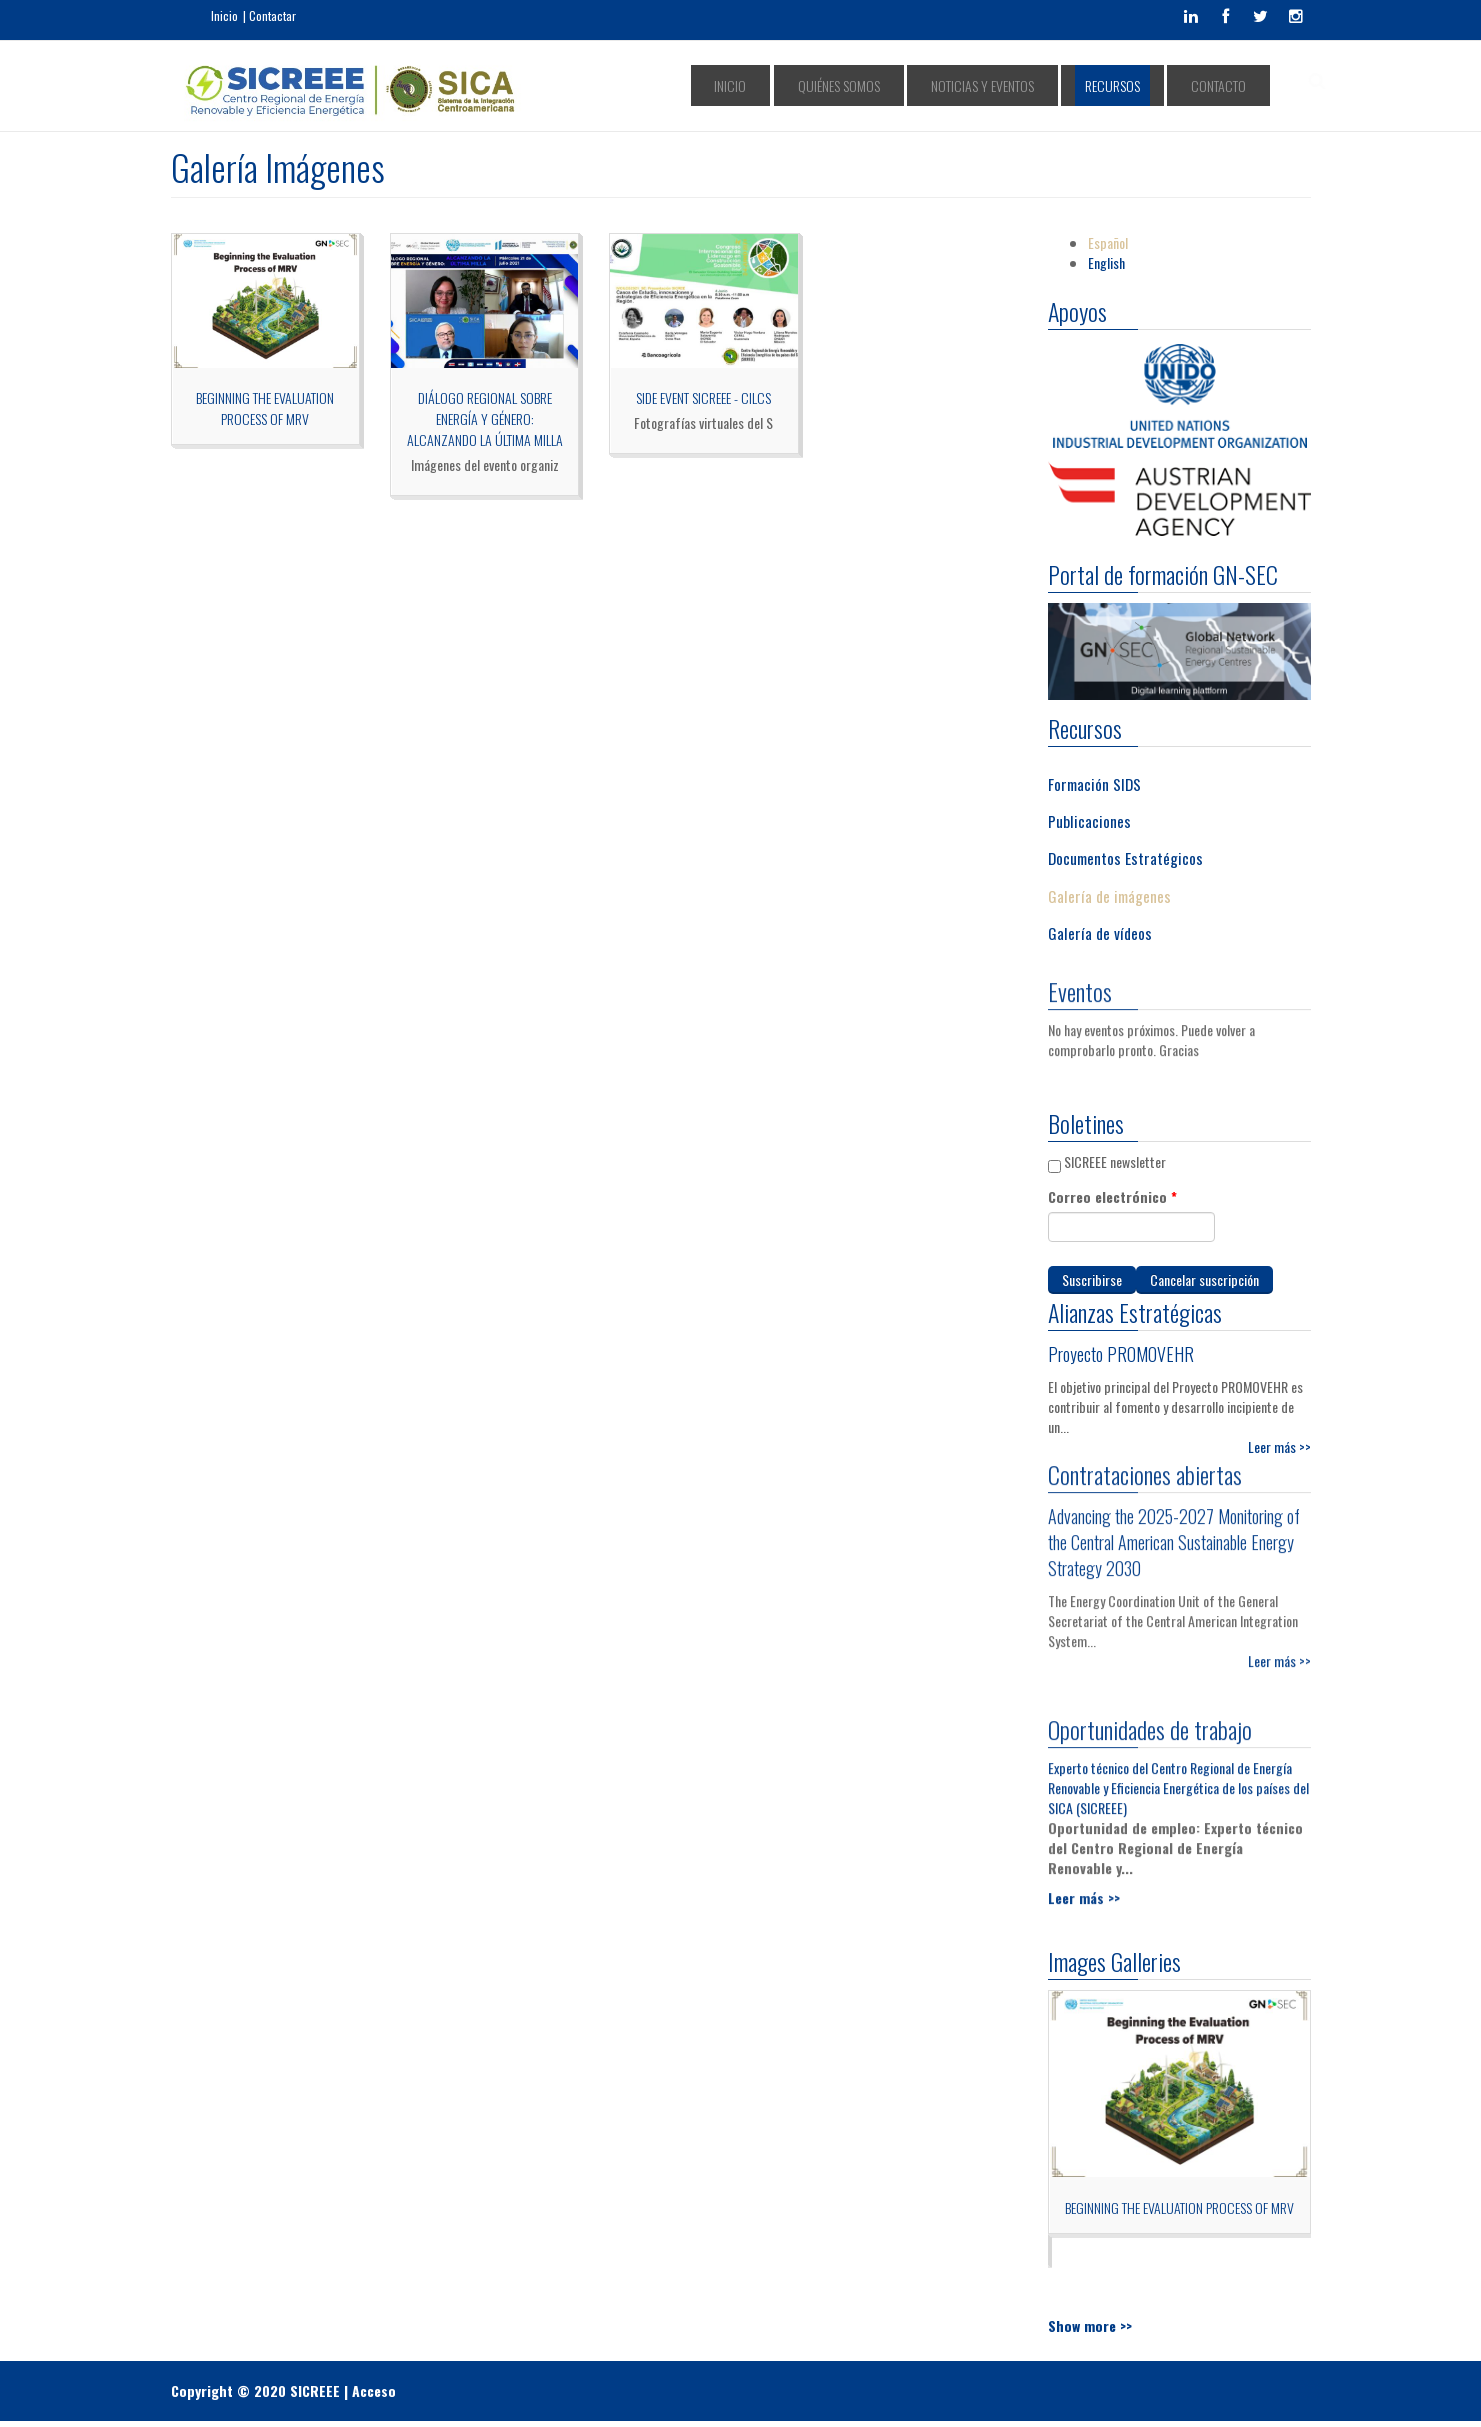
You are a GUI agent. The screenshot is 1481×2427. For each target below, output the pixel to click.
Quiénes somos (918, 85)
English (1106, 262)
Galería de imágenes (1109, 895)
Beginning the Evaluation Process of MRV (265, 408)
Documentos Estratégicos (1125, 858)
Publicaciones (1089, 820)
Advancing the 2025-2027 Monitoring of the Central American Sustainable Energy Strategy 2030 (1174, 1533)
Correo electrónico (1112, 1197)
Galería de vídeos (1100, 933)
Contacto (1228, 85)
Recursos (1145, 85)
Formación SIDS (1094, 783)
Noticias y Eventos (1038, 85)
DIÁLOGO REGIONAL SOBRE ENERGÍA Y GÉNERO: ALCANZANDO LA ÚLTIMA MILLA (485, 418)
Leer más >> (1279, 1446)
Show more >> (1090, 2325)
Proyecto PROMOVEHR (1121, 1354)
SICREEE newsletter (1115, 1161)
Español (1108, 242)
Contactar (272, 15)
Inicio (224, 15)
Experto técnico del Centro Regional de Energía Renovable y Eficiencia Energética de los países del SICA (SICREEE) (1178, 1778)
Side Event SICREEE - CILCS (703, 397)
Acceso (374, 2390)
